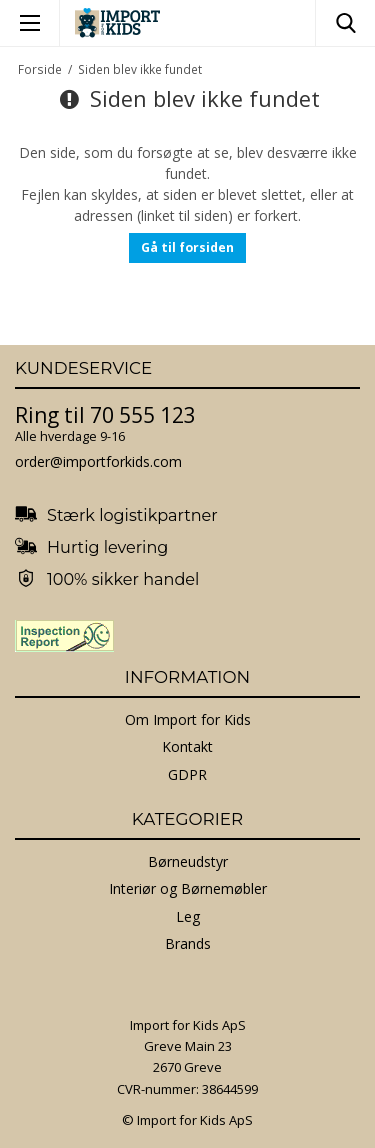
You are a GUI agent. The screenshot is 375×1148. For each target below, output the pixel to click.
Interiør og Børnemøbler (188, 888)
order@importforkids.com (98, 461)
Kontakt (187, 746)
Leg (188, 916)
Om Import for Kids (188, 719)
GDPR (187, 774)
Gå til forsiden (187, 247)
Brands (188, 943)
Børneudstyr (188, 861)
